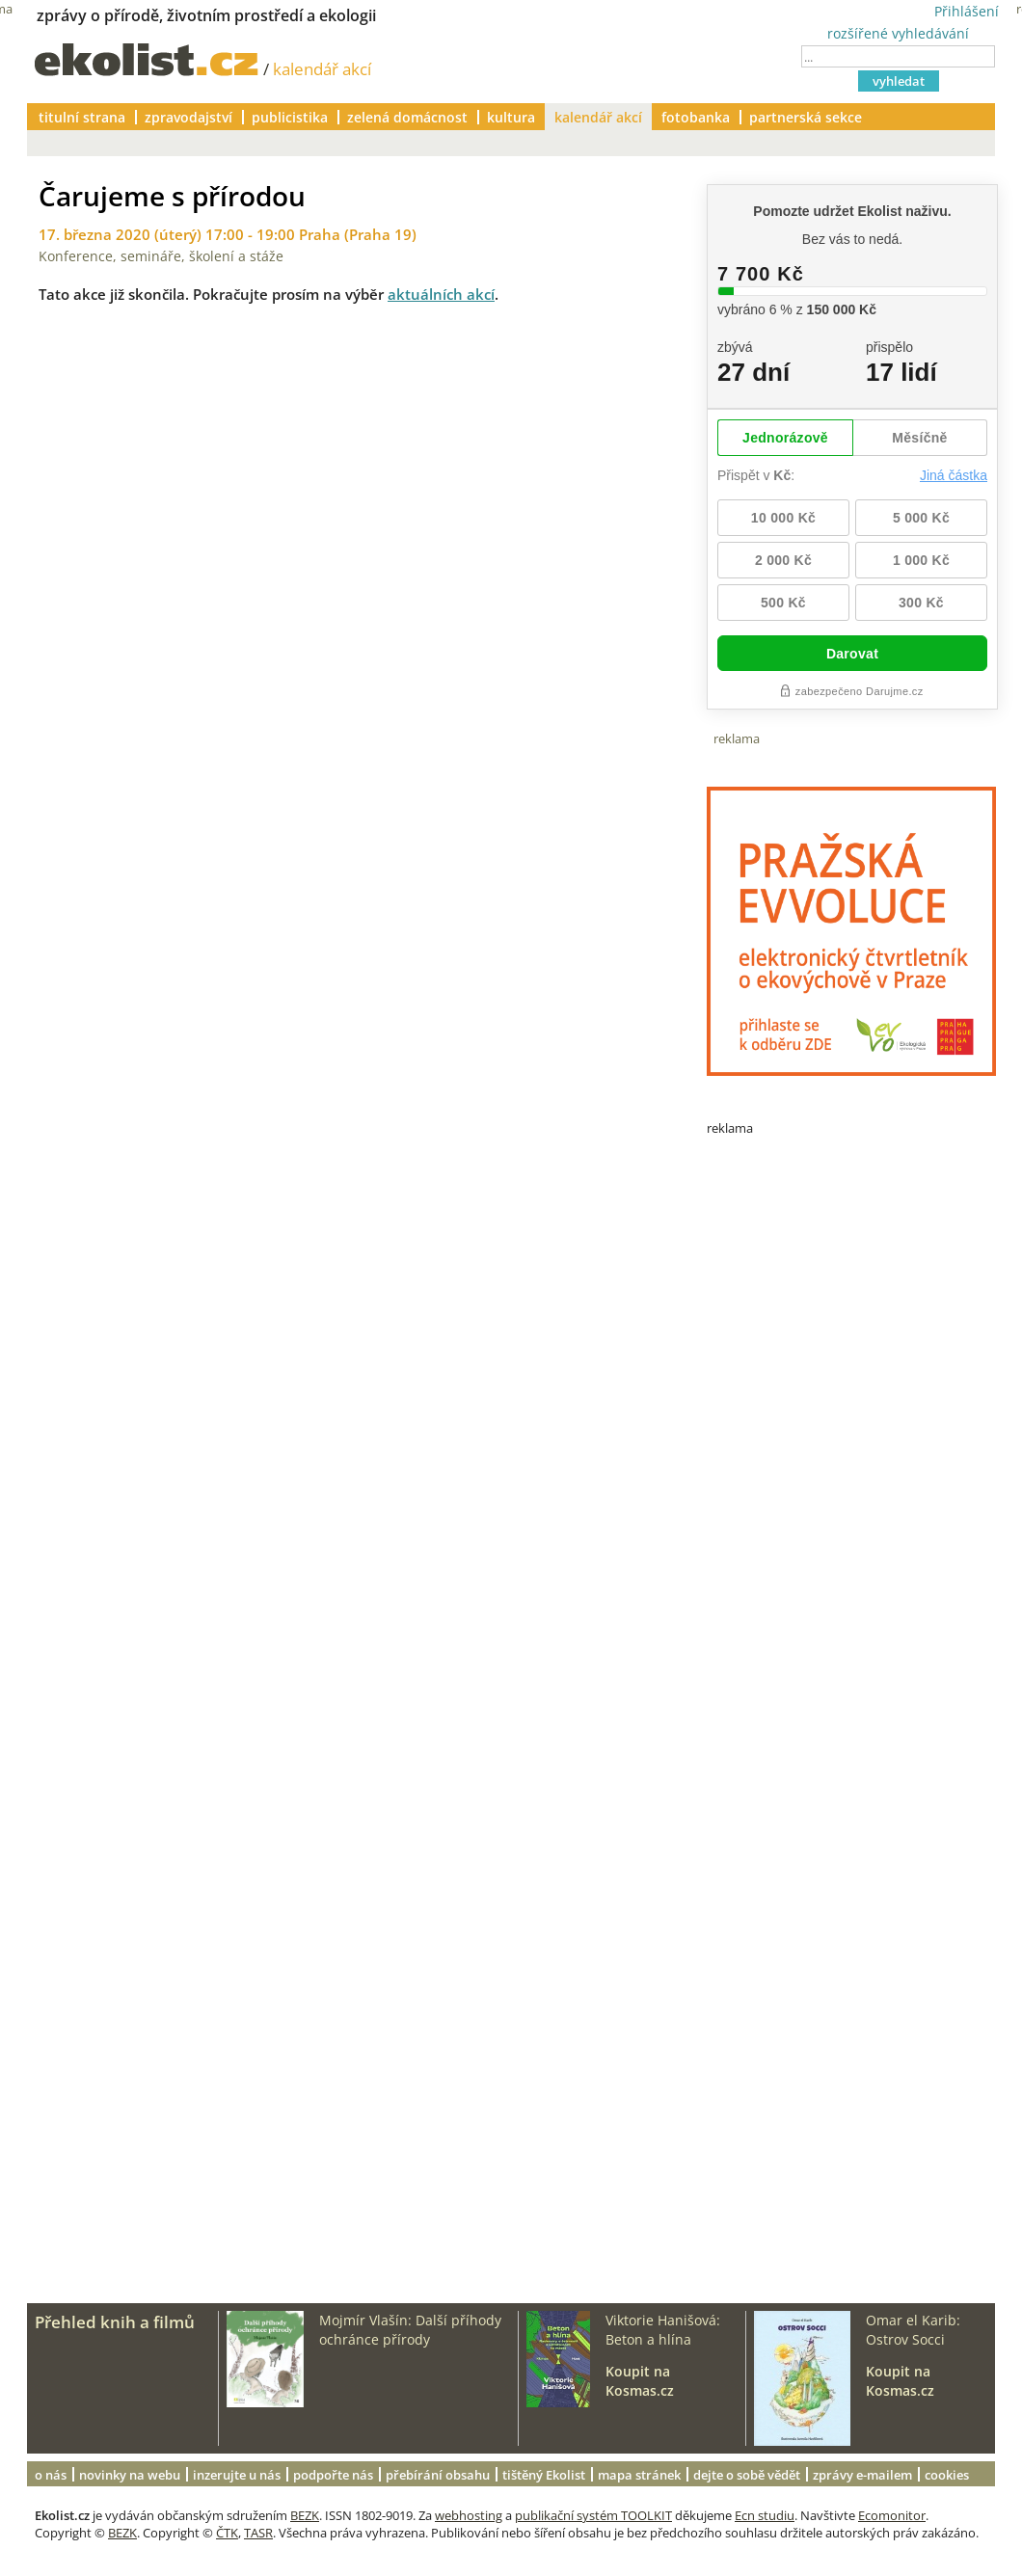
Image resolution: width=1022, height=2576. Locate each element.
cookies (947, 2474)
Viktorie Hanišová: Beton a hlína (662, 2329)
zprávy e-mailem (862, 2474)
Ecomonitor (892, 2515)
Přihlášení (966, 11)
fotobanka (695, 117)
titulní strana (82, 117)
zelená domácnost (407, 117)
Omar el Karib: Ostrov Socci (913, 2329)
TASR (258, 2532)
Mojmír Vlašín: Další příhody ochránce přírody (410, 2329)
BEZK (304, 2515)
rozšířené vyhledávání (898, 33)
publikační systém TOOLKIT (593, 2515)
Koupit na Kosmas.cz (639, 2381)
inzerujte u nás (237, 2474)
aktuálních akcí (441, 294)
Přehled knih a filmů (115, 2322)
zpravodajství (188, 117)
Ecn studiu (764, 2515)
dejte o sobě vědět (746, 2474)
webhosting (468, 2515)
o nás (51, 2474)
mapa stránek (639, 2474)
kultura (511, 117)
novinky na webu (129, 2474)
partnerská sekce (805, 117)
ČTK (227, 2532)
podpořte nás (333, 2474)
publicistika (290, 117)
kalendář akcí (322, 69)
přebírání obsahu (438, 2474)
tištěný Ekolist (543, 2474)
